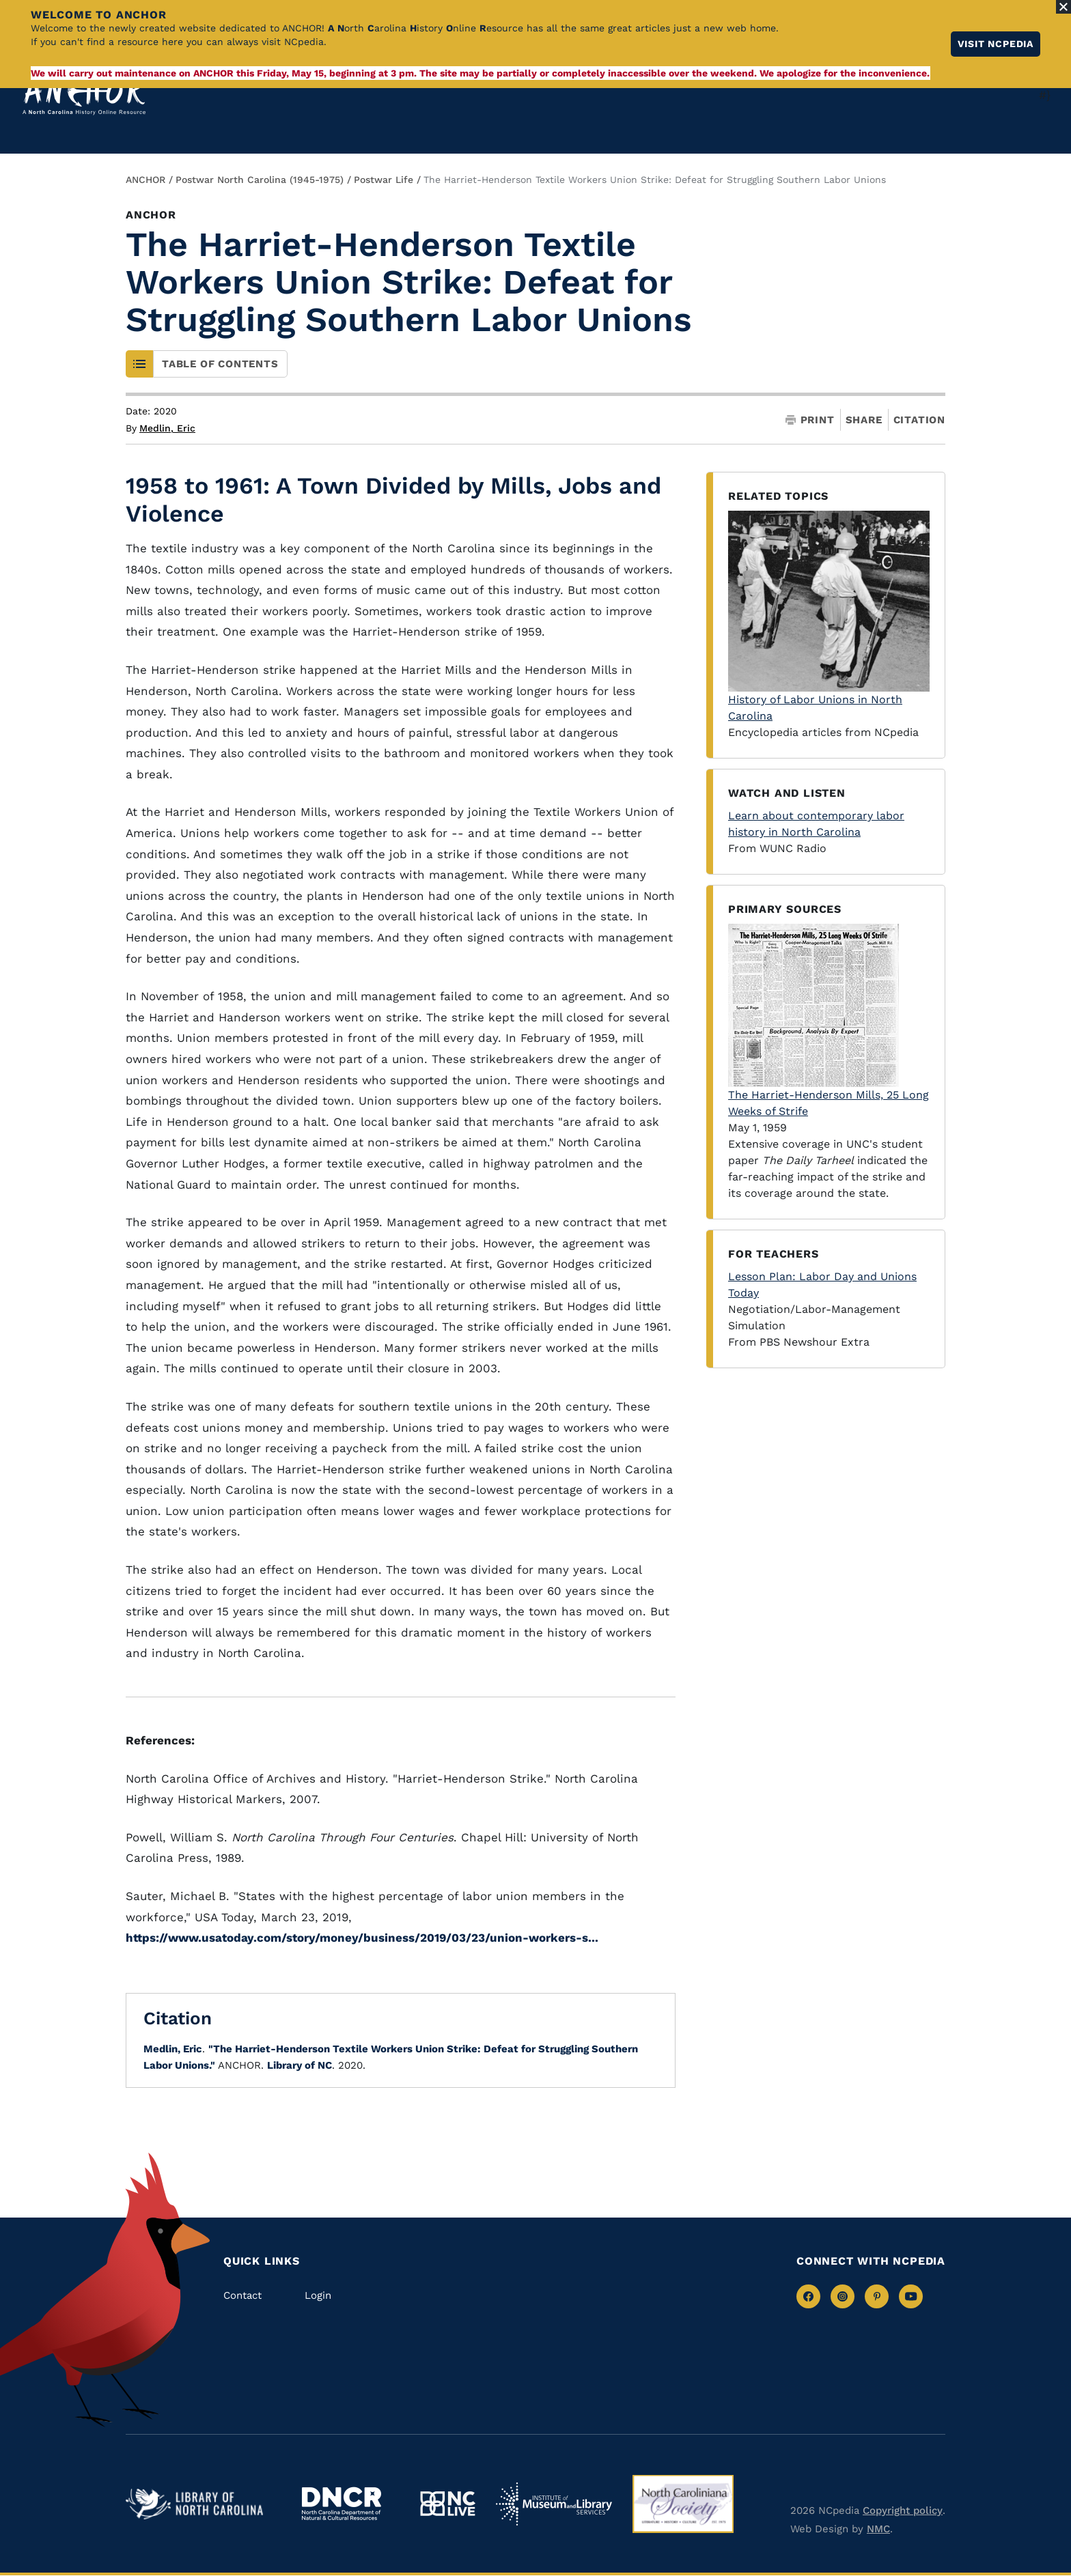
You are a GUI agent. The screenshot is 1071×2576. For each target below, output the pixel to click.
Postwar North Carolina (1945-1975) (260, 179)
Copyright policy (903, 2510)
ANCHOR (145, 179)
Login (318, 2295)
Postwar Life (383, 179)
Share (864, 420)
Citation (919, 420)
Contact (242, 2295)
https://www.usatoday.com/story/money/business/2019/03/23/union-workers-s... (362, 1937)
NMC (878, 2529)
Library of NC (299, 2065)
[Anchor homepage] (84, 95)
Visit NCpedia (995, 43)
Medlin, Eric (167, 428)
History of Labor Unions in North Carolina (829, 616)
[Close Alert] (1063, 7)
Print (810, 420)
